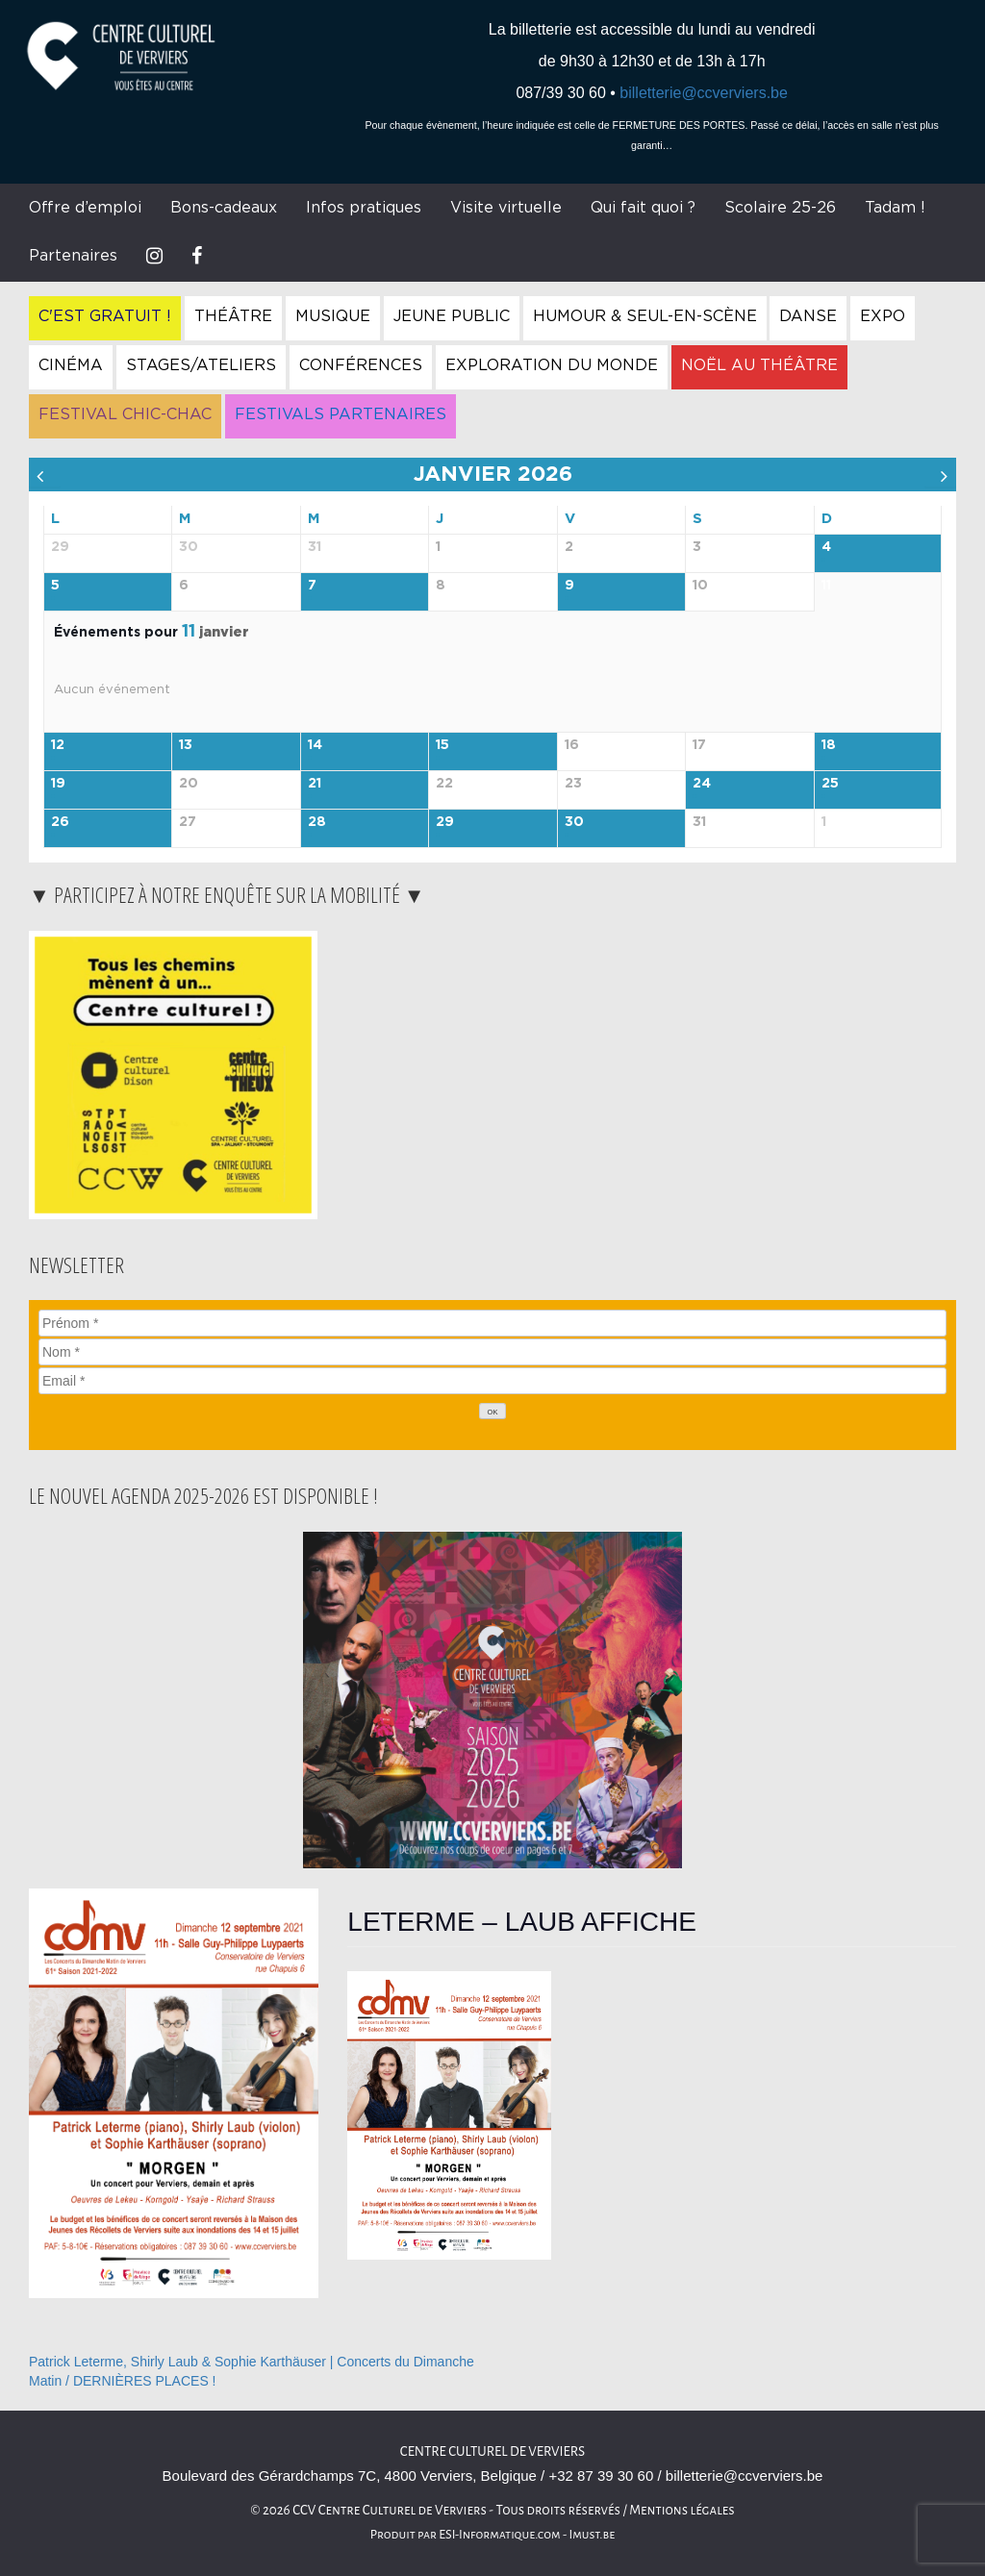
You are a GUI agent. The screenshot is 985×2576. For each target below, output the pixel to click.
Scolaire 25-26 (780, 207)
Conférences (360, 365)
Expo (882, 316)
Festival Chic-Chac (125, 414)
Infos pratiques (363, 207)
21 (314, 783)
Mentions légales (682, 2510)
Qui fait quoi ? (643, 207)
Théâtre (233, 316)
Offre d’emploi (85, 207)
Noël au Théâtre (759, 365)
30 (574, 822)
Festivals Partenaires (340, 414)
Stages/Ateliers (201, 365)
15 (442, 745)
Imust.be (592, 2534)
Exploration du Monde (551, 365)
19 (58, 783)
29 (445, 822)
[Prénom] (492, 1323)
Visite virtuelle (506, 207)
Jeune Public (451, 316)
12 (57, 745)
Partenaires (73, 255)
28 (317, 822)
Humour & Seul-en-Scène (645, 316)
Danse (808, 316)
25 (830, 783)
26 (60, 822)
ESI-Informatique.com (499, 2534)
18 (828, 745)
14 (315, 745)
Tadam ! (895, 207)
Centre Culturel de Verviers (492, 2451)
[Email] (492, 1380)
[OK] (492, 1411)
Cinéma (70, 365)
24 (702, 783)
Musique (332, 316)
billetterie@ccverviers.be (703, 93)
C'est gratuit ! (104, 316)
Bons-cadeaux (223, 207)
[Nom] (492, 1351)
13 (185, 745)
